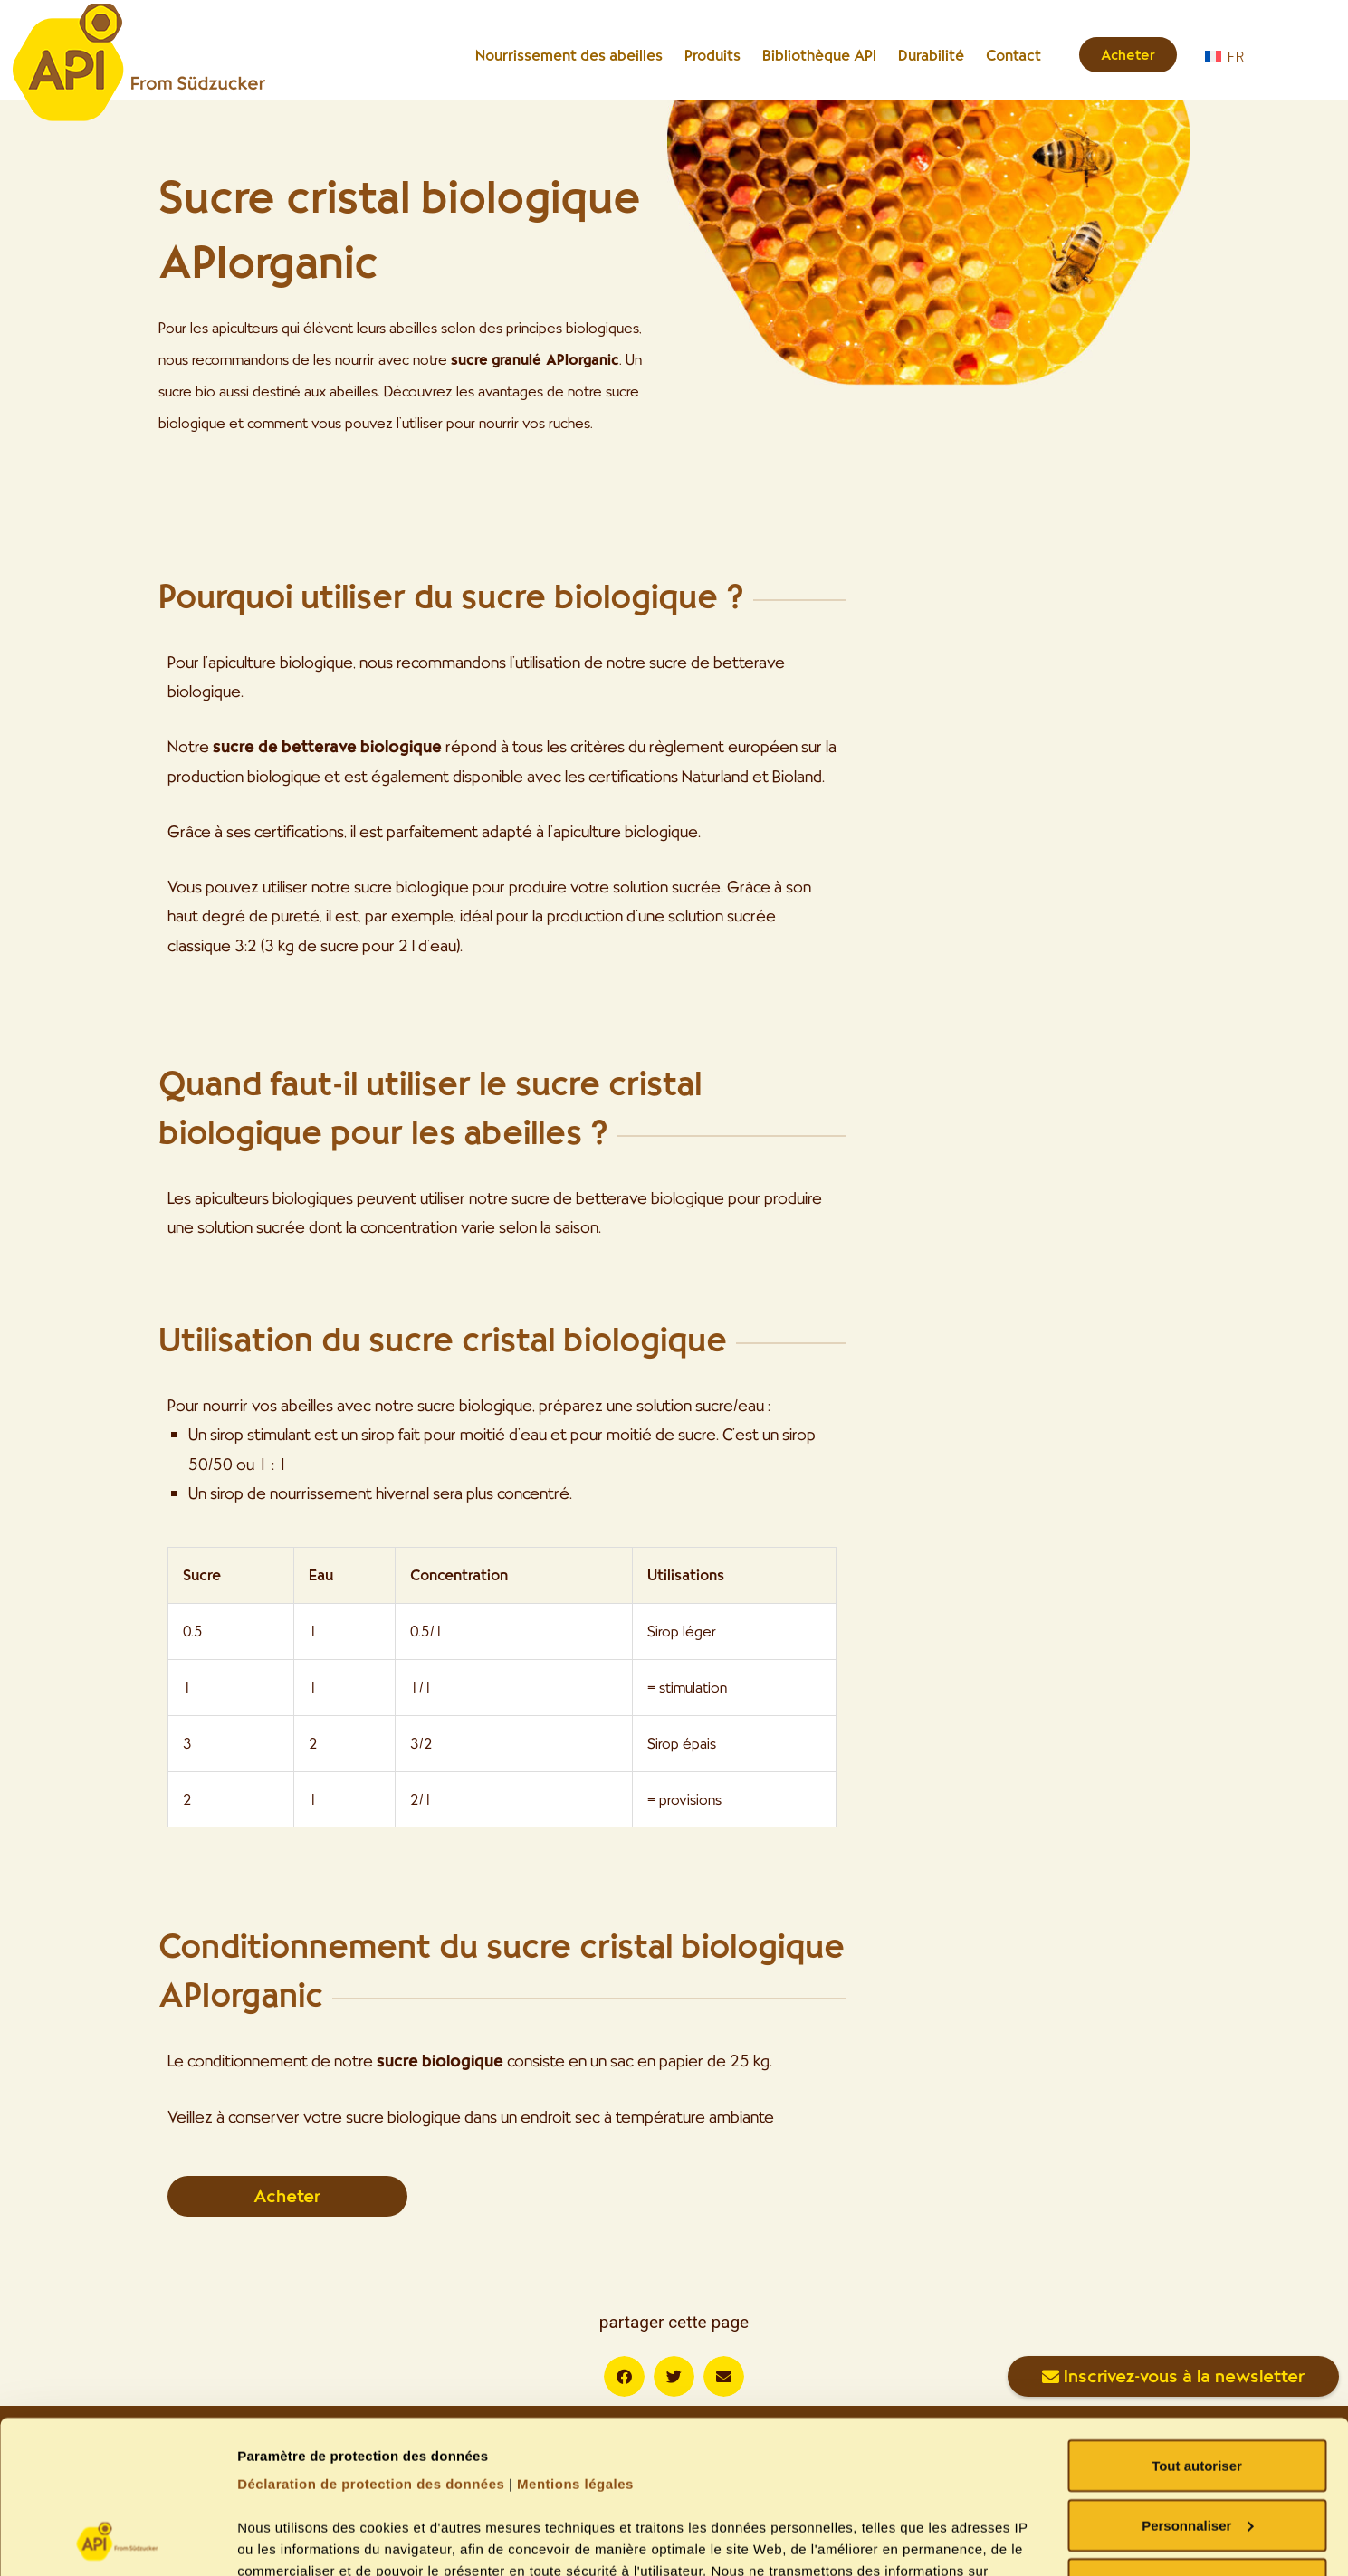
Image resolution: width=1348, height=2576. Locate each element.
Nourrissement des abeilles (569, 55)
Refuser (1196, 2440)
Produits (712, 55)
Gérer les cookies (294, 2540)
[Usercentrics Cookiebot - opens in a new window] (117, 2540)
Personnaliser (1197, 2382)
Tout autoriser (1197, 2322)
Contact (1013, 55)
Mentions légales (575, 2340)
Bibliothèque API (819, 55)
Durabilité (931, 55)
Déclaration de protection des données (370, 2340)
